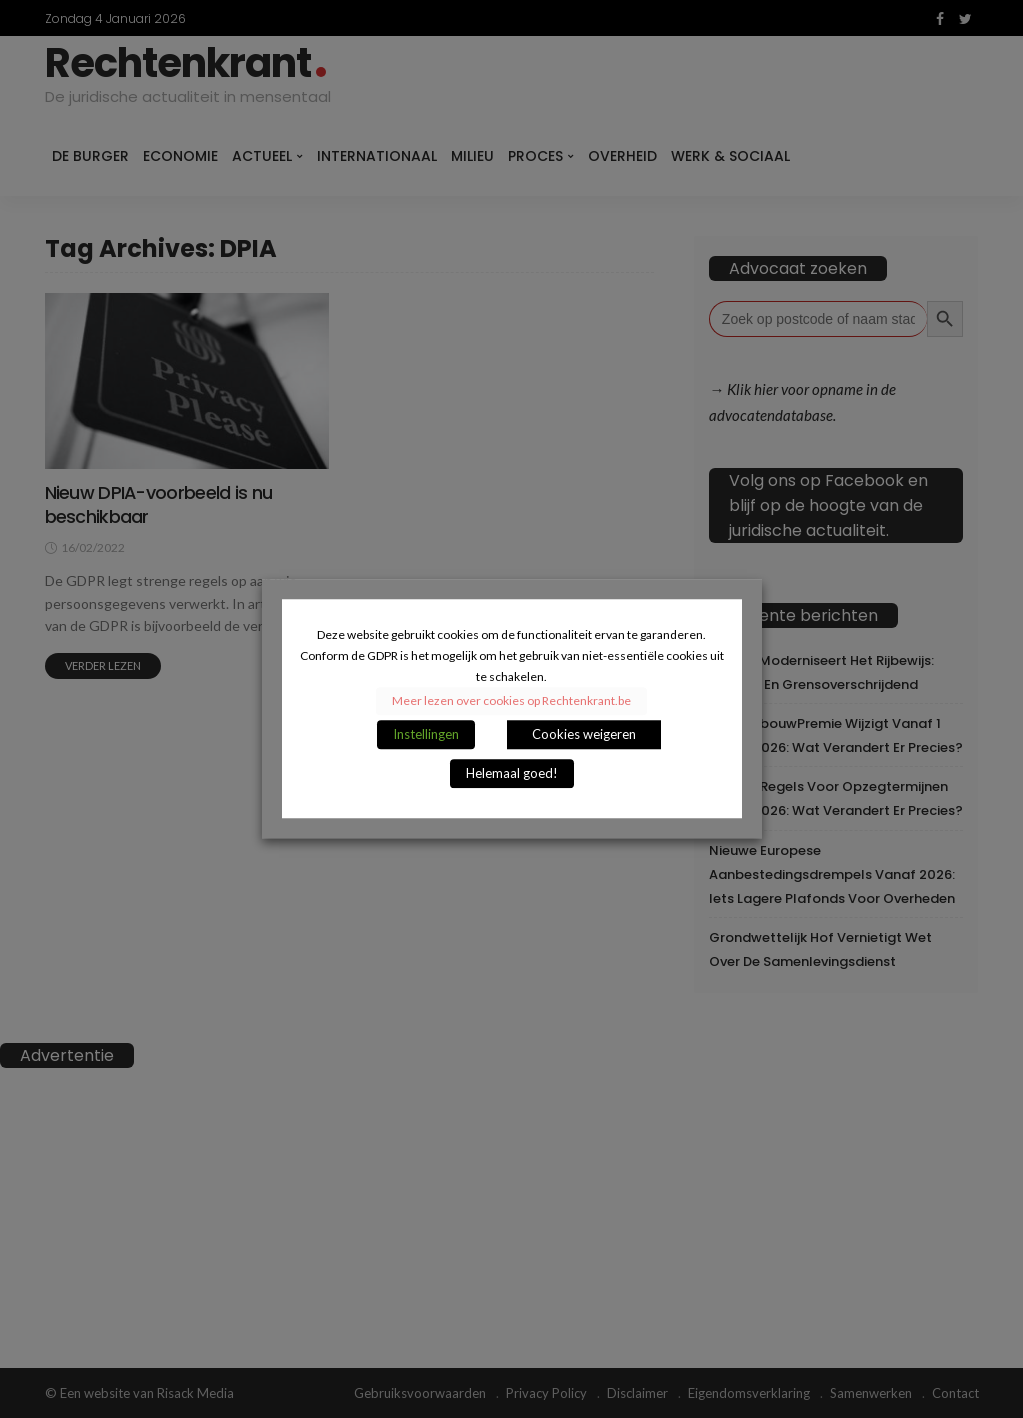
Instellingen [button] (426, 735)
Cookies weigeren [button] (584, 735)
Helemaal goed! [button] (512, 774)
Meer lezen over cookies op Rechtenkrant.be (511, 701)
